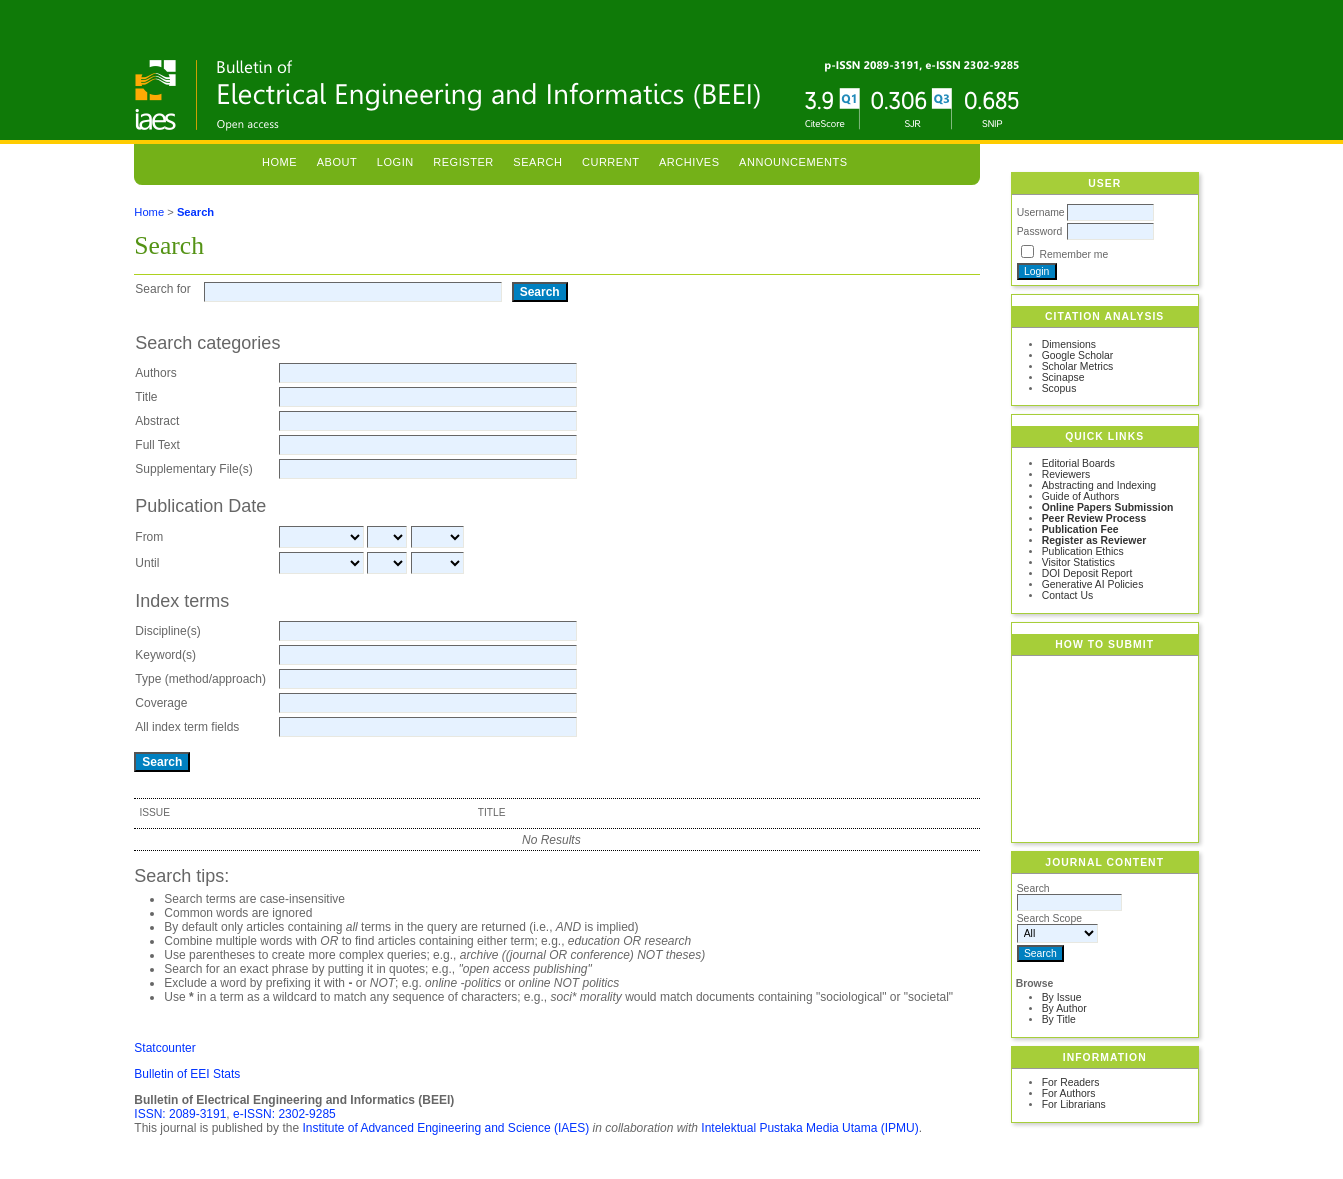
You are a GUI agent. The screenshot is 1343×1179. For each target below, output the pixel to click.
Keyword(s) (165, 655)
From (149, 537)
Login (395, 162)
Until (147, 563)
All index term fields (187, 727)
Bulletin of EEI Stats (187, 1074)
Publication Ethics (1083, 551)
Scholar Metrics (1078, 366)
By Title (1059, 1019)
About (337, 162)
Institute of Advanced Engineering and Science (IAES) (445, 1128)
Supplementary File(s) (193, 469)
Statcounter (164, 1048)
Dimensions (1069, 344)
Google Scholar (1078, 355)
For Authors (1069, 1093)
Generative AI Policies (1093, 584)
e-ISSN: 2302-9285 (284, 1114)
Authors (155, 373)
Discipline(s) (167, 631)
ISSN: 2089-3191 (180, 1114)
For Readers (1071, 1082)
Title (146, 397)
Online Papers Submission (1108, 507)
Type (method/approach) (200, 679)
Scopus (1059, 388)
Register (463, 162)
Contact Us (1067, 595)
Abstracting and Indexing (1099, 485)
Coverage (161, 703)
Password (1040, 231)
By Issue (1062, 997)
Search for (162, 289)
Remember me (1074, 254)
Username (1041, 212)
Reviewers (1066, 474)
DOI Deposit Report (1087, 573)
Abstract (157, 421)
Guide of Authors (1080, 496)
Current (611, 162)
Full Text (157, 445)
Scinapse (1063, 377)
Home (279, 162)
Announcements (793, 162)
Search (537, 162)
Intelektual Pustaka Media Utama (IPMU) (809, 1128)
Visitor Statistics (1078, 562)
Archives (689, 162)
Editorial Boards (1078, 463)
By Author (1064, 1008)
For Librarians (1074, 1104)
